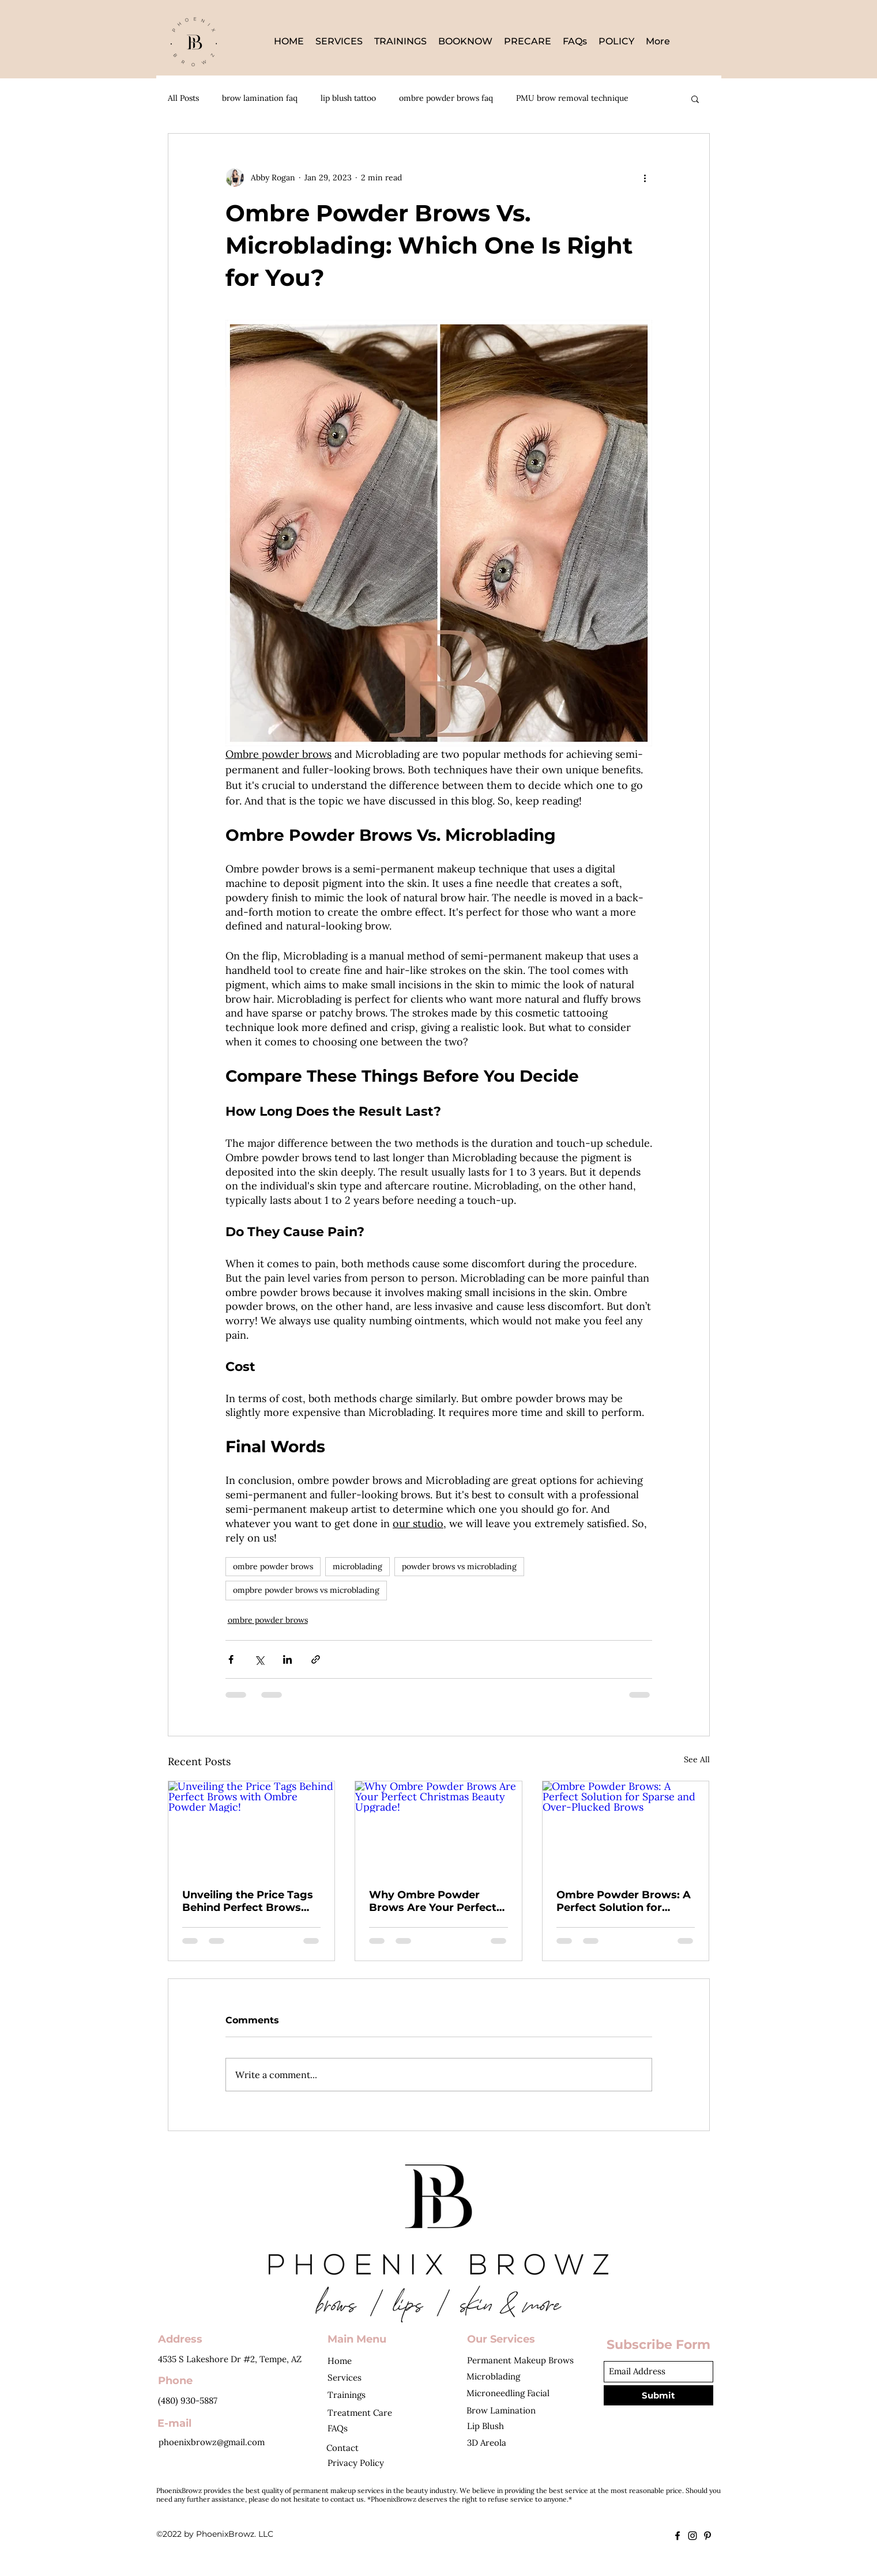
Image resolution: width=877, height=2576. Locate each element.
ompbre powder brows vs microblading (306, 1590)
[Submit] (658, 2395)
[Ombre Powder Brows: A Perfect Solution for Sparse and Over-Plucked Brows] (626, 1828)
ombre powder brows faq (446, 98)
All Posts (183, 98)
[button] (695, 98)
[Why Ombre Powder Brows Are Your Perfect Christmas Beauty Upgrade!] (438, 1828)
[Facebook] (677, 2535)
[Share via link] (315, 1659)
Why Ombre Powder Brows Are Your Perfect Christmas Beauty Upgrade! (432, 1901)
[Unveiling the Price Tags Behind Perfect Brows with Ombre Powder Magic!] (251, 1828)
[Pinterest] (707, 2535)
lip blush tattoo (348, 98)
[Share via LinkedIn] (287, 1659)
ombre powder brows (273, 1566)
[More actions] (645, 177)
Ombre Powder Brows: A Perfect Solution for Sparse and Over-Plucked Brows (624, 1901)
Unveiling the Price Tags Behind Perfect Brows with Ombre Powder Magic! (247, 1901)
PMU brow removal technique (572, 98)
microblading (357, 1566)
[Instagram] (692, 2535)
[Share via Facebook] (230, 1659)
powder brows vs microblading (459, 1566)
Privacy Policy (356, 2462)
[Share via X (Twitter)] (259, 1659)
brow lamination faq (260, 98)
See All (697, 1759)
